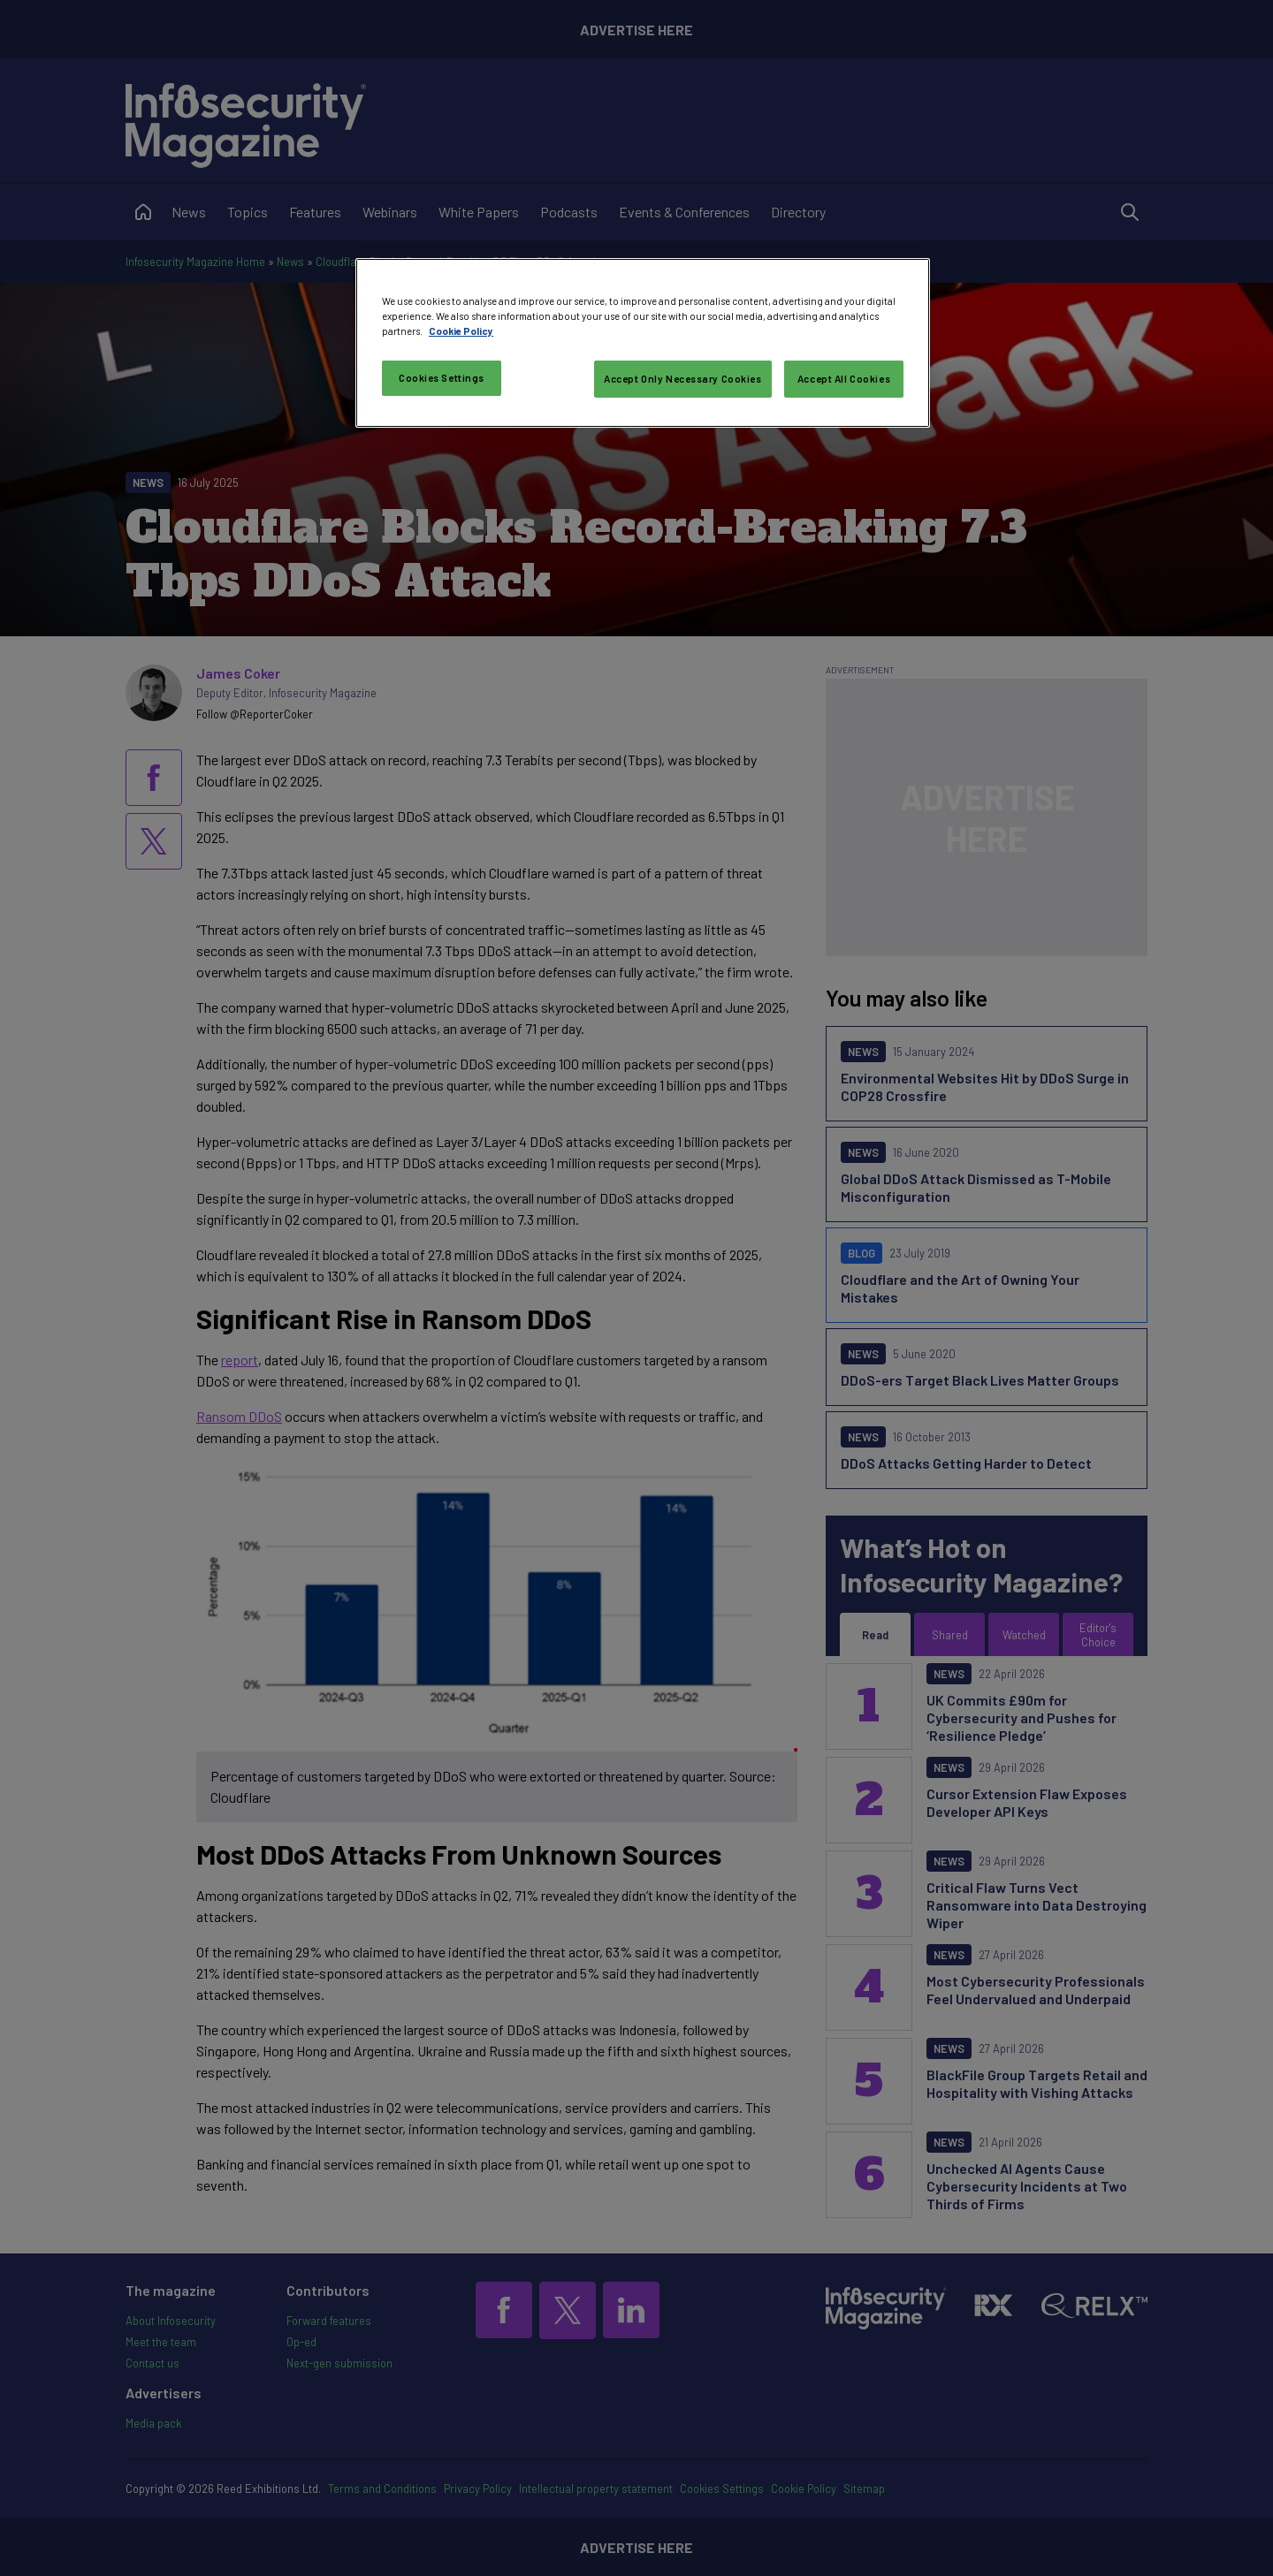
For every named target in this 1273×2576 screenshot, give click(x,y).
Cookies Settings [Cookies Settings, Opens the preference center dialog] (441, 378)
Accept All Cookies (843, 378)
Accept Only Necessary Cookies (683, 378)
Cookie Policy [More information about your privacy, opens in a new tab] (461, 331)
